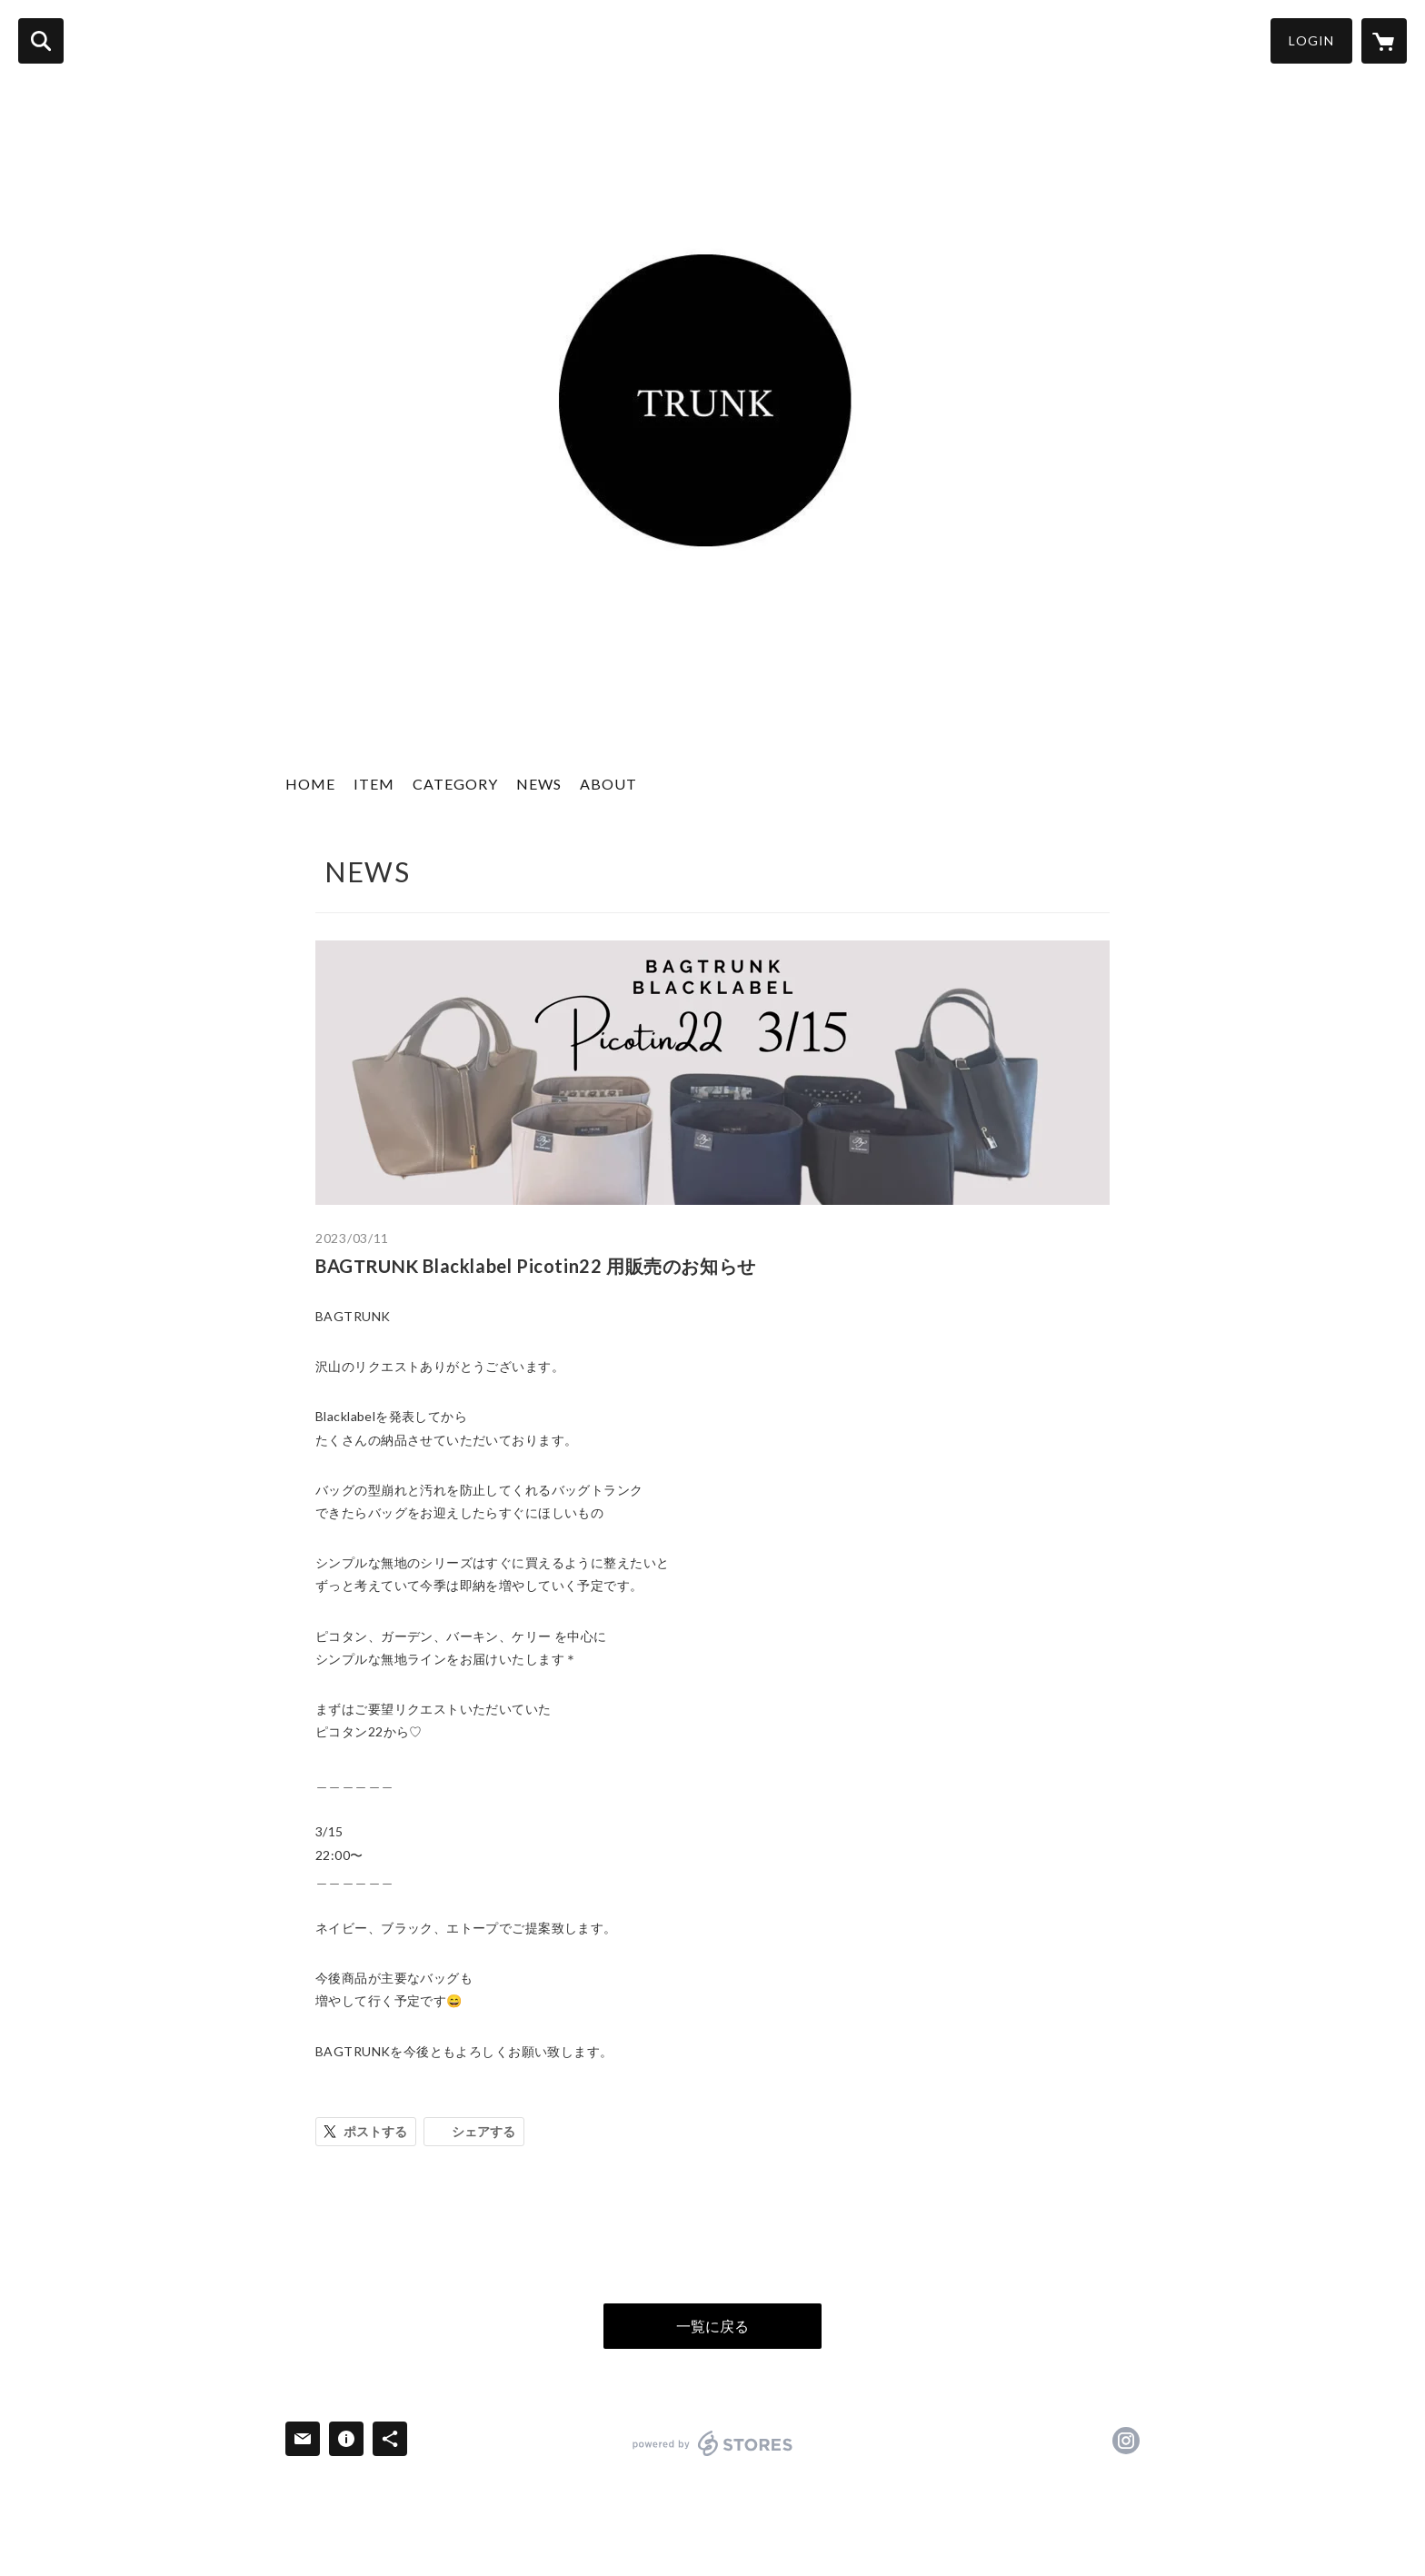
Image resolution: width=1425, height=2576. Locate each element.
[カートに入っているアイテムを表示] (1384, 41)
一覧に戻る (712, 2325)
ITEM (374, 783)
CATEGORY (455, 783)
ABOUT (608, 783)
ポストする (375, 2131)
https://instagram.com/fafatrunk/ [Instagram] (1126, 2440)
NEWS (539, 783)
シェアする (483, 2131)
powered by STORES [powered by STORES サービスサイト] (713, 2443)
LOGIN (1311, 40)
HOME (310, 783)
